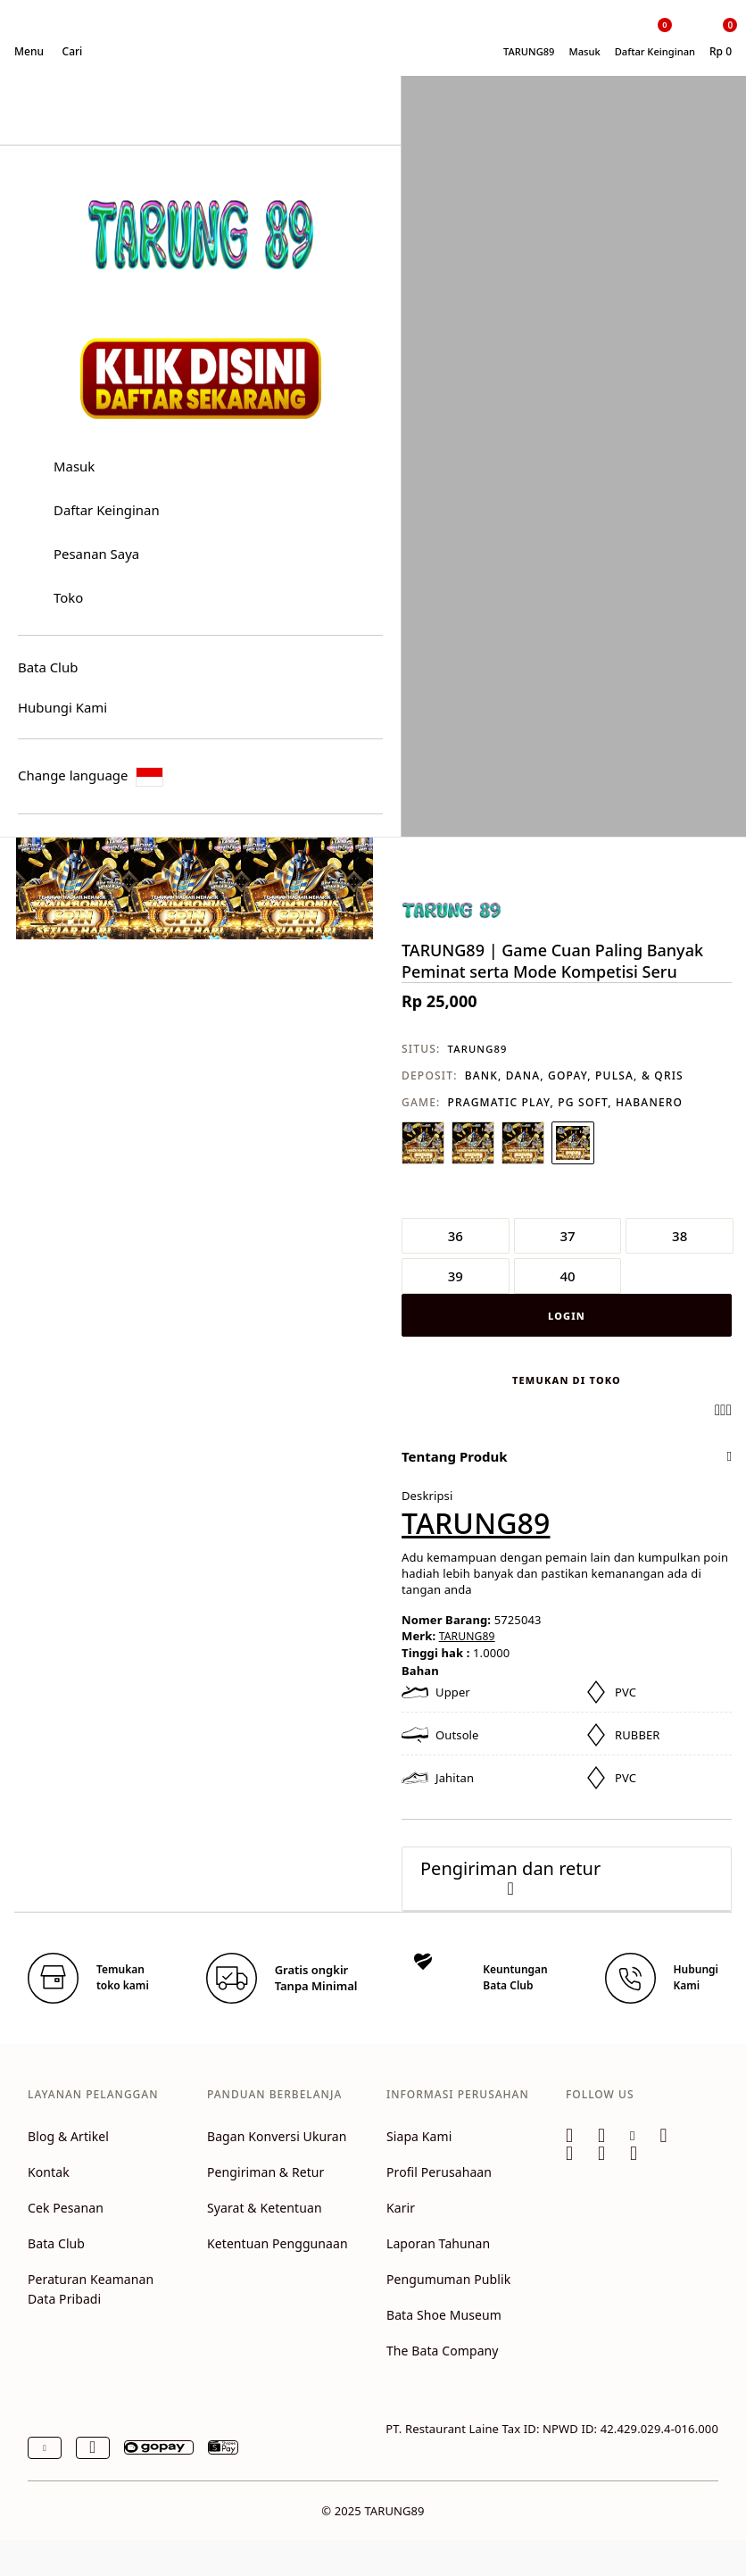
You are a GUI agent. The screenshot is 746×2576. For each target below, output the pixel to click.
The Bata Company (442, 2350)
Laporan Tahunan (438, 2243)
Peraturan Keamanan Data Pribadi (90, 2289)
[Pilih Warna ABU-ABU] (522, 1142)
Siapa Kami (419, 2136)
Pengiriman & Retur (266, 2171)
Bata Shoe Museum (443, 2314)
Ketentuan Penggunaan (277, 2243)
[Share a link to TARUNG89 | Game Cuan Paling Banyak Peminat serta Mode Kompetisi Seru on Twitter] (729, 1410)
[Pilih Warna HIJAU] (473, 1142)
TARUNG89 (478, 1048)
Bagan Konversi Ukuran (277, 2136)
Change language (90, 776)
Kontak (49, 2171)
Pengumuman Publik (448, 2279)
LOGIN (566, 1315)
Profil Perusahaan (439, 2171)
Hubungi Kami (62, 707)
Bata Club (48, 667)
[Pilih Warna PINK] (572, 1142)
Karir (400, 2207)
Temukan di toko (566, 1380)
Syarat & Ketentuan (264, 2207)
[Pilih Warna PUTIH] (423, 1142)
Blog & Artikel (68, 2136)
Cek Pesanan (66, 2207)
